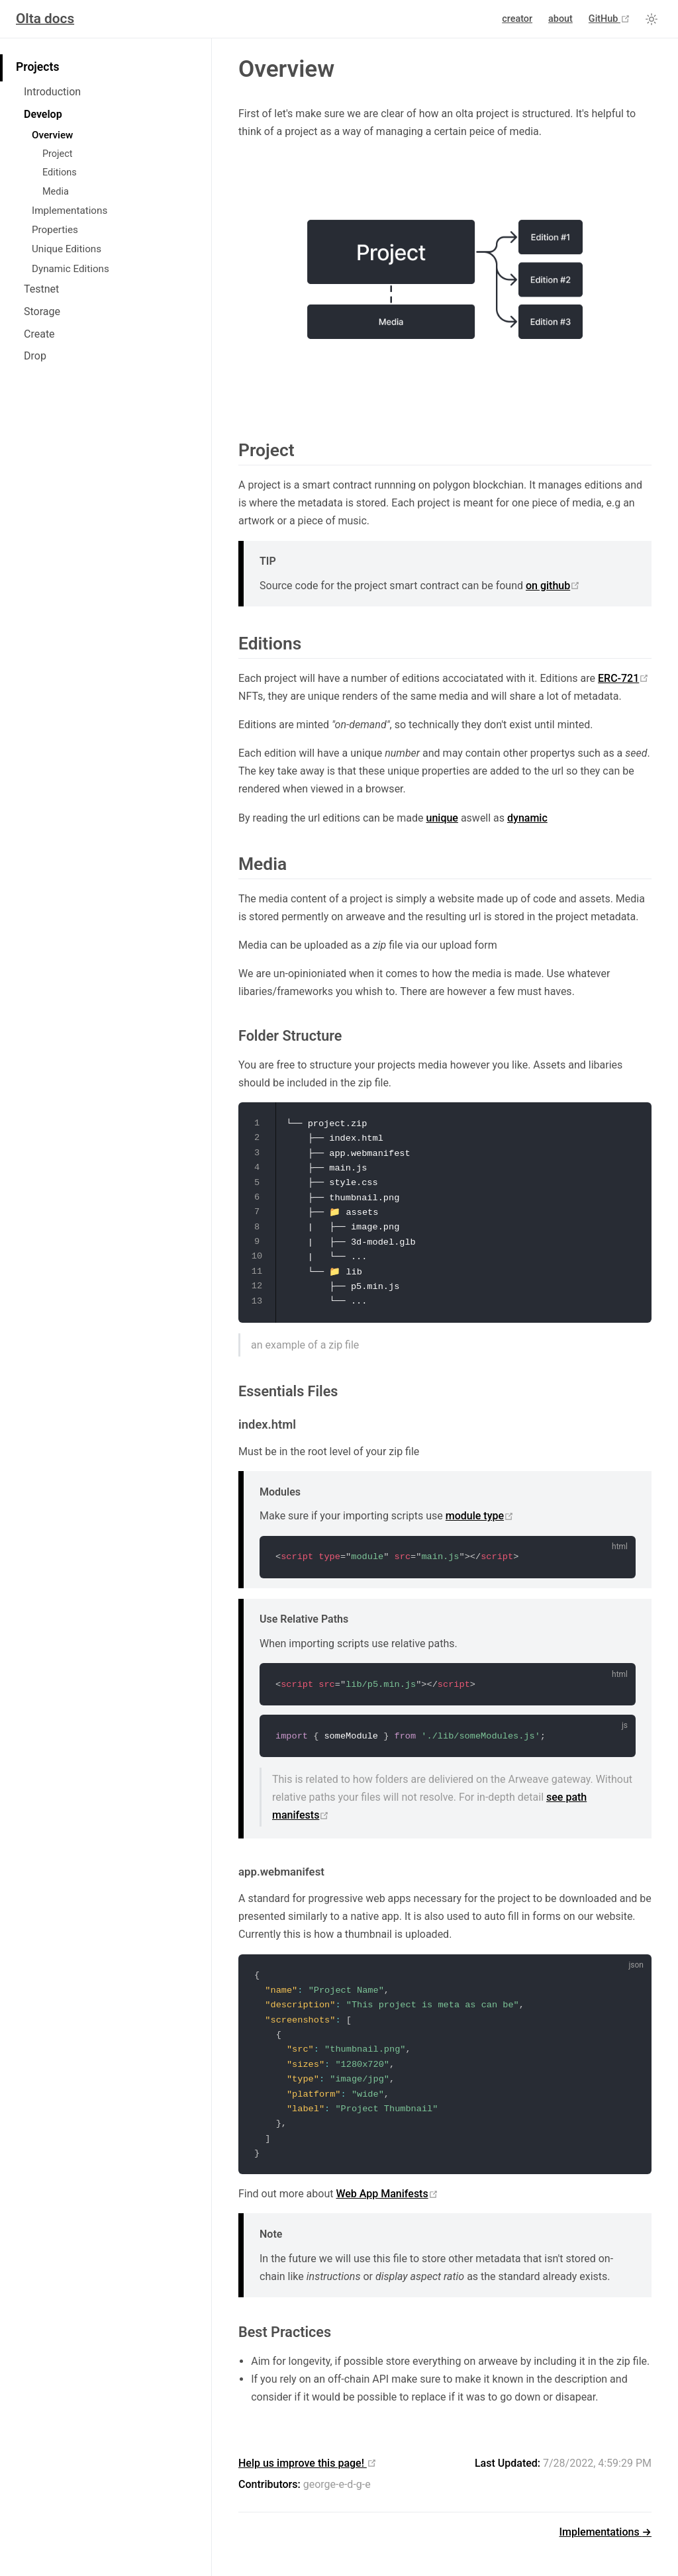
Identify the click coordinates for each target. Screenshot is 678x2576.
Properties (55, 230)
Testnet (41, 289)
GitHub (609, 18)
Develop (43, 114)
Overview (52, 135)
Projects (37, 66)
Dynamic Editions (70, 269)
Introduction (52, 91)
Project (57, 154)
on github (553, 585)
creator (517, 18)
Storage (42, 311)
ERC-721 (623, 678)
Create (39, 334)
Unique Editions (66, 249)
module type (480, 1515)
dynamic (527, 818)
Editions (59, 172)
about (560, 18)
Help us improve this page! (307, 2463)
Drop (35, 356)
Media (55, 191)
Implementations (69, 210)
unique (442, 818)
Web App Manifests (387, 2193)
